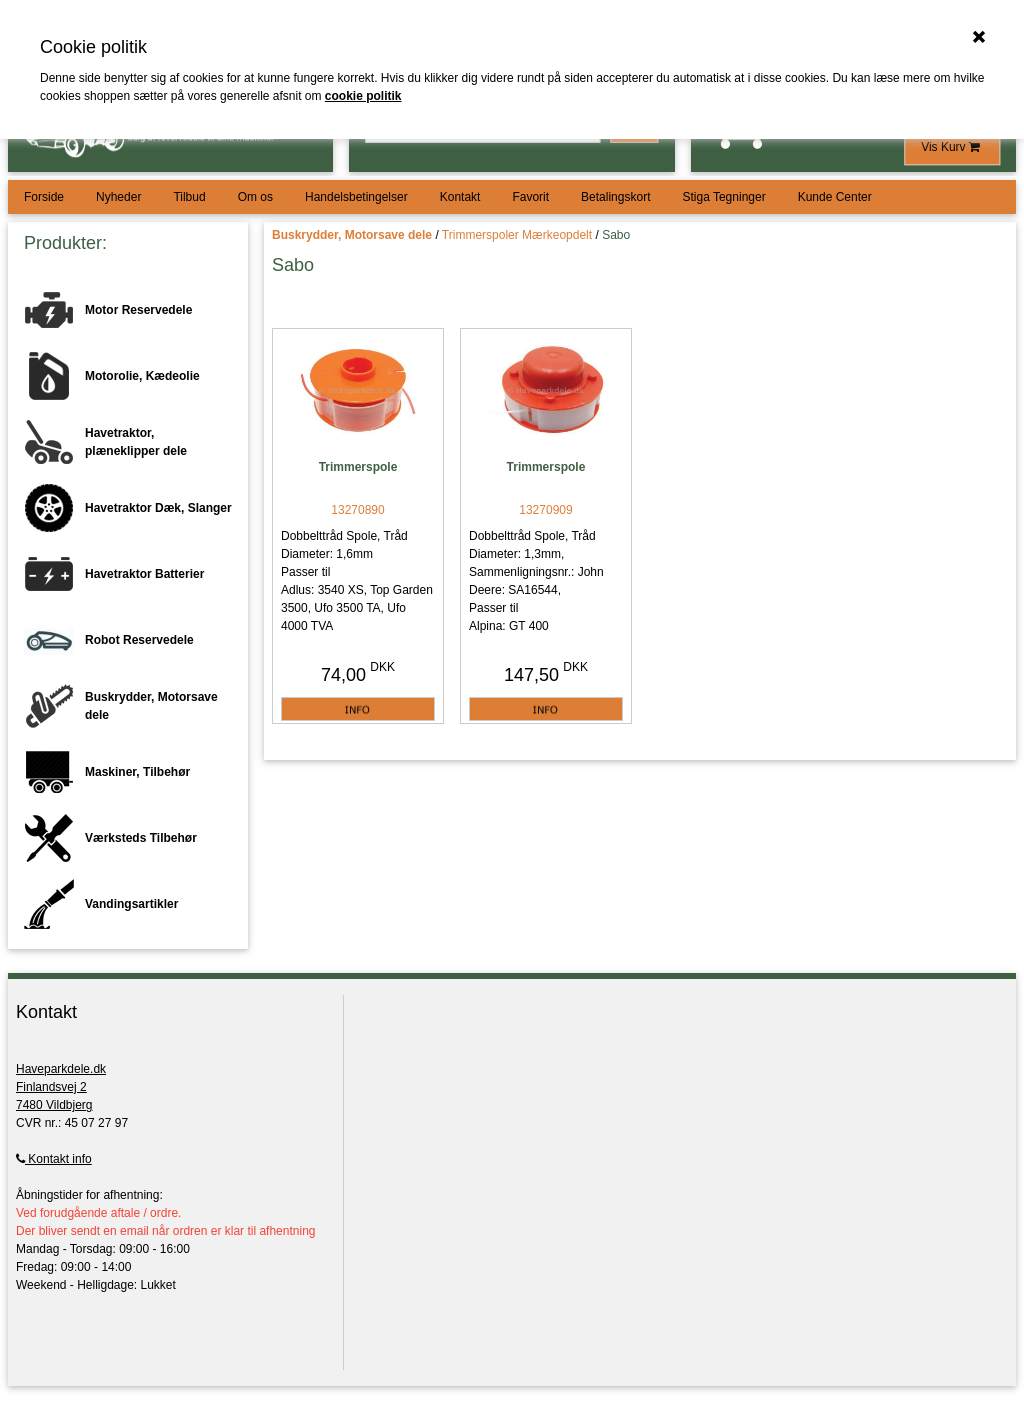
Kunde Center (835, 197)
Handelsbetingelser (356, 197)
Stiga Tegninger (723, 197)
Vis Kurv (952, 147)
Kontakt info (54, 1159)
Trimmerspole (358, 467)
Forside (44, 197)
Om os (255, 197)
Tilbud (189, 197)
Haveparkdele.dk (61, 1069)
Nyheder (118, 197)
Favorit (530, 197)
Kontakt (460, 197)
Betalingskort (615, 197)
